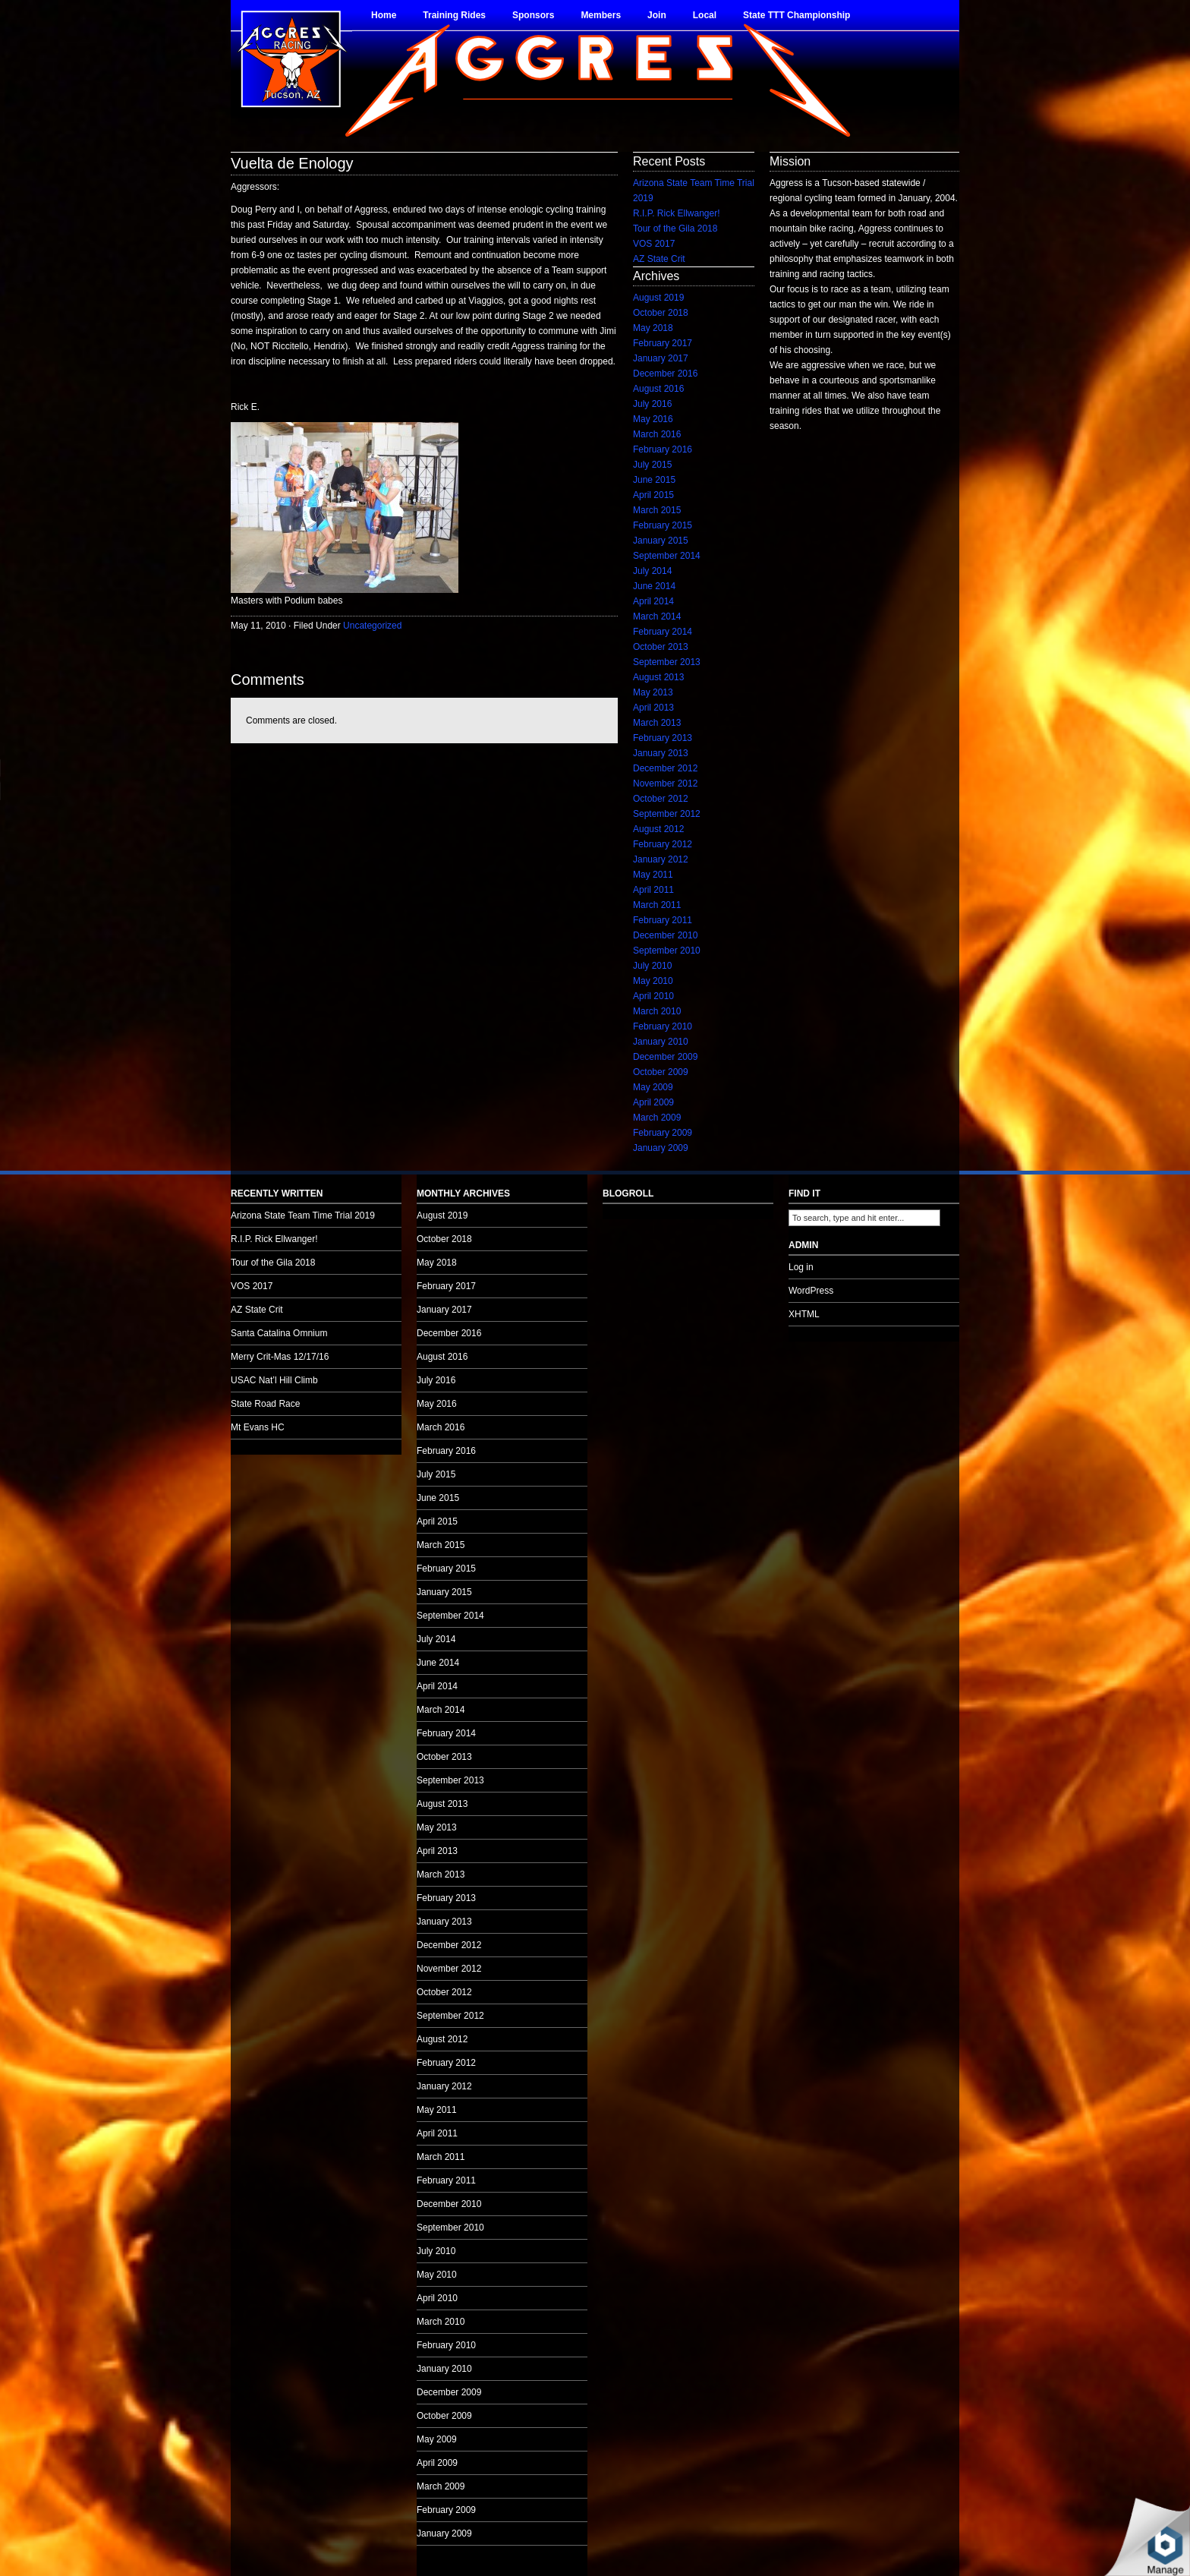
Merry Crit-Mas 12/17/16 (280, 1356)
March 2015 (657, 510)
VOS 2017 (654, 243)
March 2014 (657, 616)
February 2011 (662, 920)
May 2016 (653, 419)
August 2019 (658, 297)
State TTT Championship (796, 15)
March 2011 (657, 905)
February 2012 (662, 844)
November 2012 (665, 783)
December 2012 (665, 768)
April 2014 (653, 601)
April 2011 (653, 889)
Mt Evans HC (258, 1427)
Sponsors (533, 15)
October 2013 (660, 647)
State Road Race (265, 1403)
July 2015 (652, 464)
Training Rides (454, 15)
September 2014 (666, 555)
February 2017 (662, 343)
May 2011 (653, 874)
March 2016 (657, 434)
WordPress (811, 1290)
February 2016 (662, 449)
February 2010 (662, 1026)
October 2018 (660, 312)
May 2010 (653, 981)
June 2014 (654, 586)
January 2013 (660, 753)
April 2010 (653, 996)
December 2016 (665, 373)
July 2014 (652, 571)
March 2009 (657, 1117)
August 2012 (658, 829)
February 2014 (662, 631)
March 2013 (657, 722)
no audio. (114, 779)
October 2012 (660, 798)
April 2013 (653, 707)
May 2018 (653, 328)
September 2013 (666, 662)
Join (656, 15)
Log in (801, 1267)
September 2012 (666, 814)
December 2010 (665, 935)
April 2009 (653, 1102)
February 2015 (662, 525)
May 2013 (653, 692)
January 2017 (660, 358)
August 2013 (658, 677)
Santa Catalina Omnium (279, 1333)
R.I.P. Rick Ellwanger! (676, 213)
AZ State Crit (659, 259)
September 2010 (666, 950)
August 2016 (658, 388)
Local (704, 15)
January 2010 (660, 1041)
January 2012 (660, 859)
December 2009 (665, 1057)
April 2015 (653, 495)
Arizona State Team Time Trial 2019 (303, 1215)
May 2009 (653, 1087)
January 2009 (660, 1148)
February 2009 (662, 1132)
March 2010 (657, 1011)
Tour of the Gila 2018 (675, 228)
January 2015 (660, 540)
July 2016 (652, 404)
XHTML (804, 1314)
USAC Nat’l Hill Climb (274, 1380)
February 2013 (662, 738)
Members (601, 15)
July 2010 (652, 965)
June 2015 (654, 480)
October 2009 (660, 1072)
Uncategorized (372, 625)
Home (383, 15)
